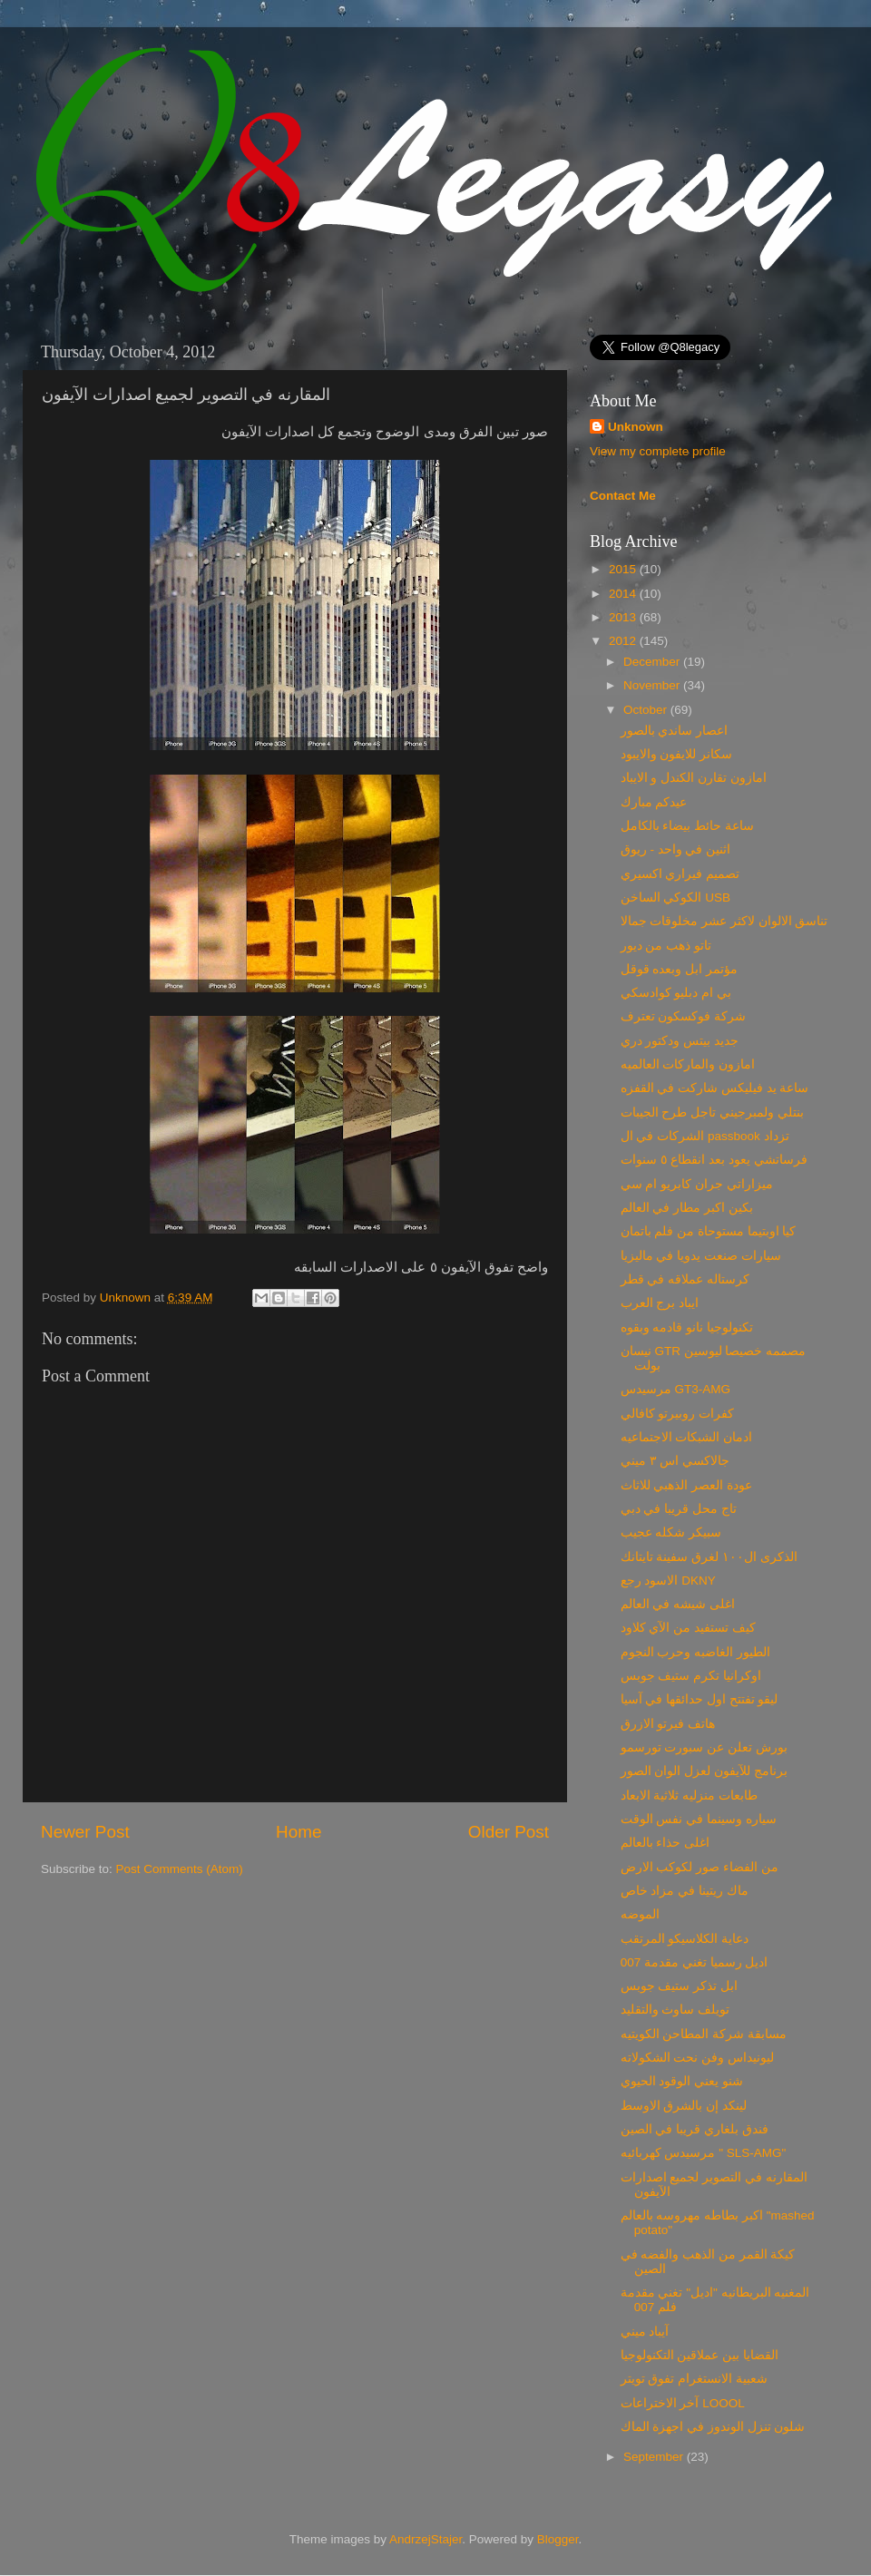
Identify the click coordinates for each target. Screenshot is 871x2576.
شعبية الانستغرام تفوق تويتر (694, 2379)
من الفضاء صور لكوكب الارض (699, 1867)
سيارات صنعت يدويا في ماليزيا (701, 1256)
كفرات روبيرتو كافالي (678, 1413)
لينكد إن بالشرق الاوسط (684, 2106)
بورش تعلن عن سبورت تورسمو (704, 1747)
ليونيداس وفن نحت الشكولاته (697, 2057)
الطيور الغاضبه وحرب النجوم (695, 1652)
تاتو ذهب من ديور (666, 945)
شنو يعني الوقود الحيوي (682, 2081)
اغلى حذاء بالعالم (665, 1842)
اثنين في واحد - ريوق (676, 849)
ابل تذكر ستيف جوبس (679, 1986)
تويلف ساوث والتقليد (675, 2009)
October (646, 710)
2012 (624, 641)
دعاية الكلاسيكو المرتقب (685, 1939)
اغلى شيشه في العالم (678, 1604)
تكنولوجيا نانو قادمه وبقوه (687, 1327)
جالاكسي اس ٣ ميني (675, 1461)
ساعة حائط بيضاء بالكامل (687, 826)
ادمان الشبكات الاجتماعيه (687, 1437)
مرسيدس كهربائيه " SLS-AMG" (704, 2153)
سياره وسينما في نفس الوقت (699, 1819)
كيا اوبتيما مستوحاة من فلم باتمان (709, 1231)
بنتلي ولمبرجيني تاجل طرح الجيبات (712, 1112)
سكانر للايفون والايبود (677, 754)
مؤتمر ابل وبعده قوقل (679, 969)
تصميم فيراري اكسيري (680, 874)
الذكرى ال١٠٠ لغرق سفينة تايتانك (709, 1557)
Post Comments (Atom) (179, 1869)
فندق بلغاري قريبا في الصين (694, 2129)
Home (298, 1831)
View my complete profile (658, 451)
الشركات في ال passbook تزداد (705, 1136)
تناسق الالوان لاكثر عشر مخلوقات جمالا (724, 921)
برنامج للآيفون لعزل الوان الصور (704, 1771)
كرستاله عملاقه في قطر (685, 1279)
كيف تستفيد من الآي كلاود (688, 1627)
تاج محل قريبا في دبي (679, 1509)
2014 (624, 593)
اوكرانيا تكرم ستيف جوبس (691, 1676)
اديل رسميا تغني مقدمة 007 (694, 1962)
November (653, 685)
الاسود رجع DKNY (668, 1580)
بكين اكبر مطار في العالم (687, 1208)
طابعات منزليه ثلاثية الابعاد (689, 1795)
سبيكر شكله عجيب (671, 1532)
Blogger (558, 2539)
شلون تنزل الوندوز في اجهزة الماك (713, 2427)
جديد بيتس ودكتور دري (680, 1041)
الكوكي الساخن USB (675, 897)
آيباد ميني (645, 2331)
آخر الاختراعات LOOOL (683, 2403)
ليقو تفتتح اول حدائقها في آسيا (699, 1699)
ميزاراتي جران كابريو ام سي (697, 1184)
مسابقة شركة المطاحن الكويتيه (704, 2034)
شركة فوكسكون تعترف (684, 1016)
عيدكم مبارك (654, 802)
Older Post (508, 1831)
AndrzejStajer (425, 2539)
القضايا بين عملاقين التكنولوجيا (699, 2355)
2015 (624, 569)
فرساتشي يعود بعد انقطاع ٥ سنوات (714, 1159)
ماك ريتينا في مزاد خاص (685, 1891)
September (655, 2457)
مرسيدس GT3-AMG (675, 1389)
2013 (624, 617)
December (653, 661)
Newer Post (85, 1831)
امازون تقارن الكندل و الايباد (694, 778)
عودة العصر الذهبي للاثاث (686, 1485)
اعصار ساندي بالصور (675, 730)
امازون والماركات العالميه (688, 1064)
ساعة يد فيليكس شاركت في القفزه (715, 1088)
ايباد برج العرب (660, 1303)
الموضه (640, 1914)
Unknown (127, 1297)
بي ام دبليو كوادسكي (676, 993)
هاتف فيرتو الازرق (668, 1724)
